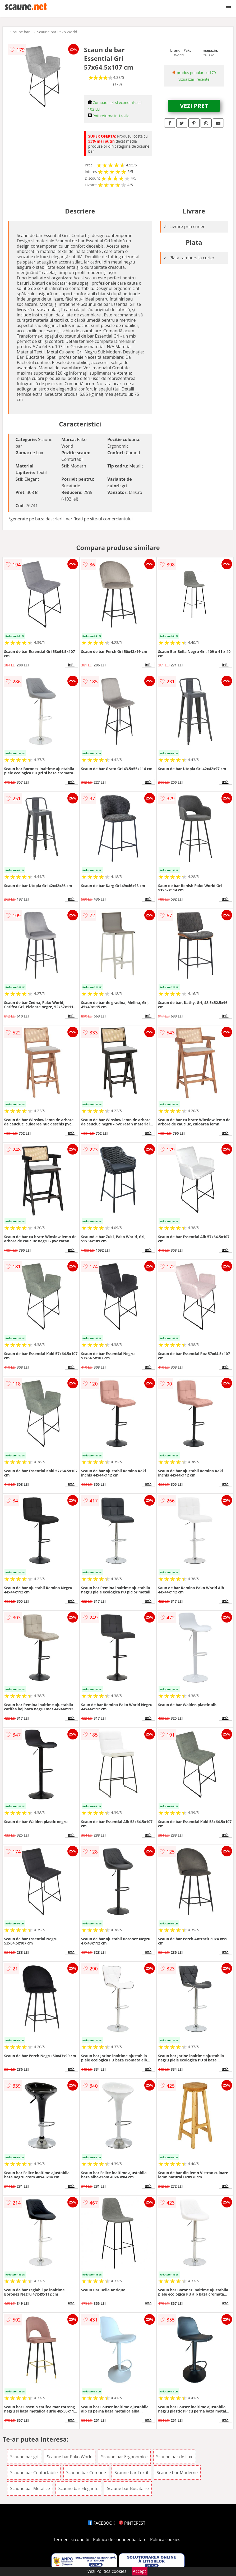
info (71, 664)
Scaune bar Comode (86, 2472)
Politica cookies (165, 2539)
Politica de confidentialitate (119, 2539)
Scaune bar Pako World (57, 31)
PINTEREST (132, 2523)
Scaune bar (20, 31)
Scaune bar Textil (131, 2472)
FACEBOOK (101, 2523)
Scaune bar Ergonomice (124, 2457)
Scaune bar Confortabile (34, 2472)
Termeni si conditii (71, 2539)
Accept (139, 2571)
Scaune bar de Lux (174, 2457)
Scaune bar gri (24, 2457)
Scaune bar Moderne (177, 2472)
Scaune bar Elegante (78, 2488)
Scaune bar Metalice (30, 2488)
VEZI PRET (194, 106)
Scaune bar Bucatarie (128, 2488)
